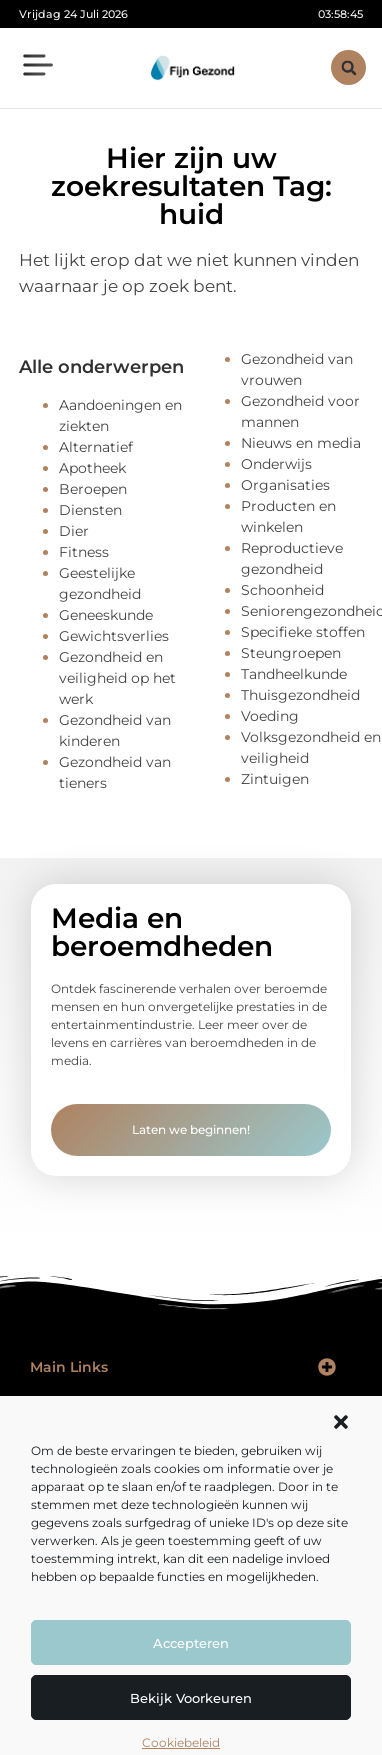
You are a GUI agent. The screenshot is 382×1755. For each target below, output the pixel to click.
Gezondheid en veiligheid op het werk (117, 678)
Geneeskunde (106, 615)
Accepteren (191, 1643)
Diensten (90, 510)
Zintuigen (275, 779)
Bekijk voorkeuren (191, 1698)
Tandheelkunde (294, 674)
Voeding (270, 716)
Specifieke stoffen (303, 632)
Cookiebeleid (181, 1742)
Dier (74, 531)
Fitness (84, 552)
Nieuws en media (301, 443)
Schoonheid (282, 590)
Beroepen (93, 489)
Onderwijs (276, 464)
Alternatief (96, 447)
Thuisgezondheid (300, 695)
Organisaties (285, 485)
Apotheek (92, 468)
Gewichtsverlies (114, 636)
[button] (341, 1422)
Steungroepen (291, 653)
